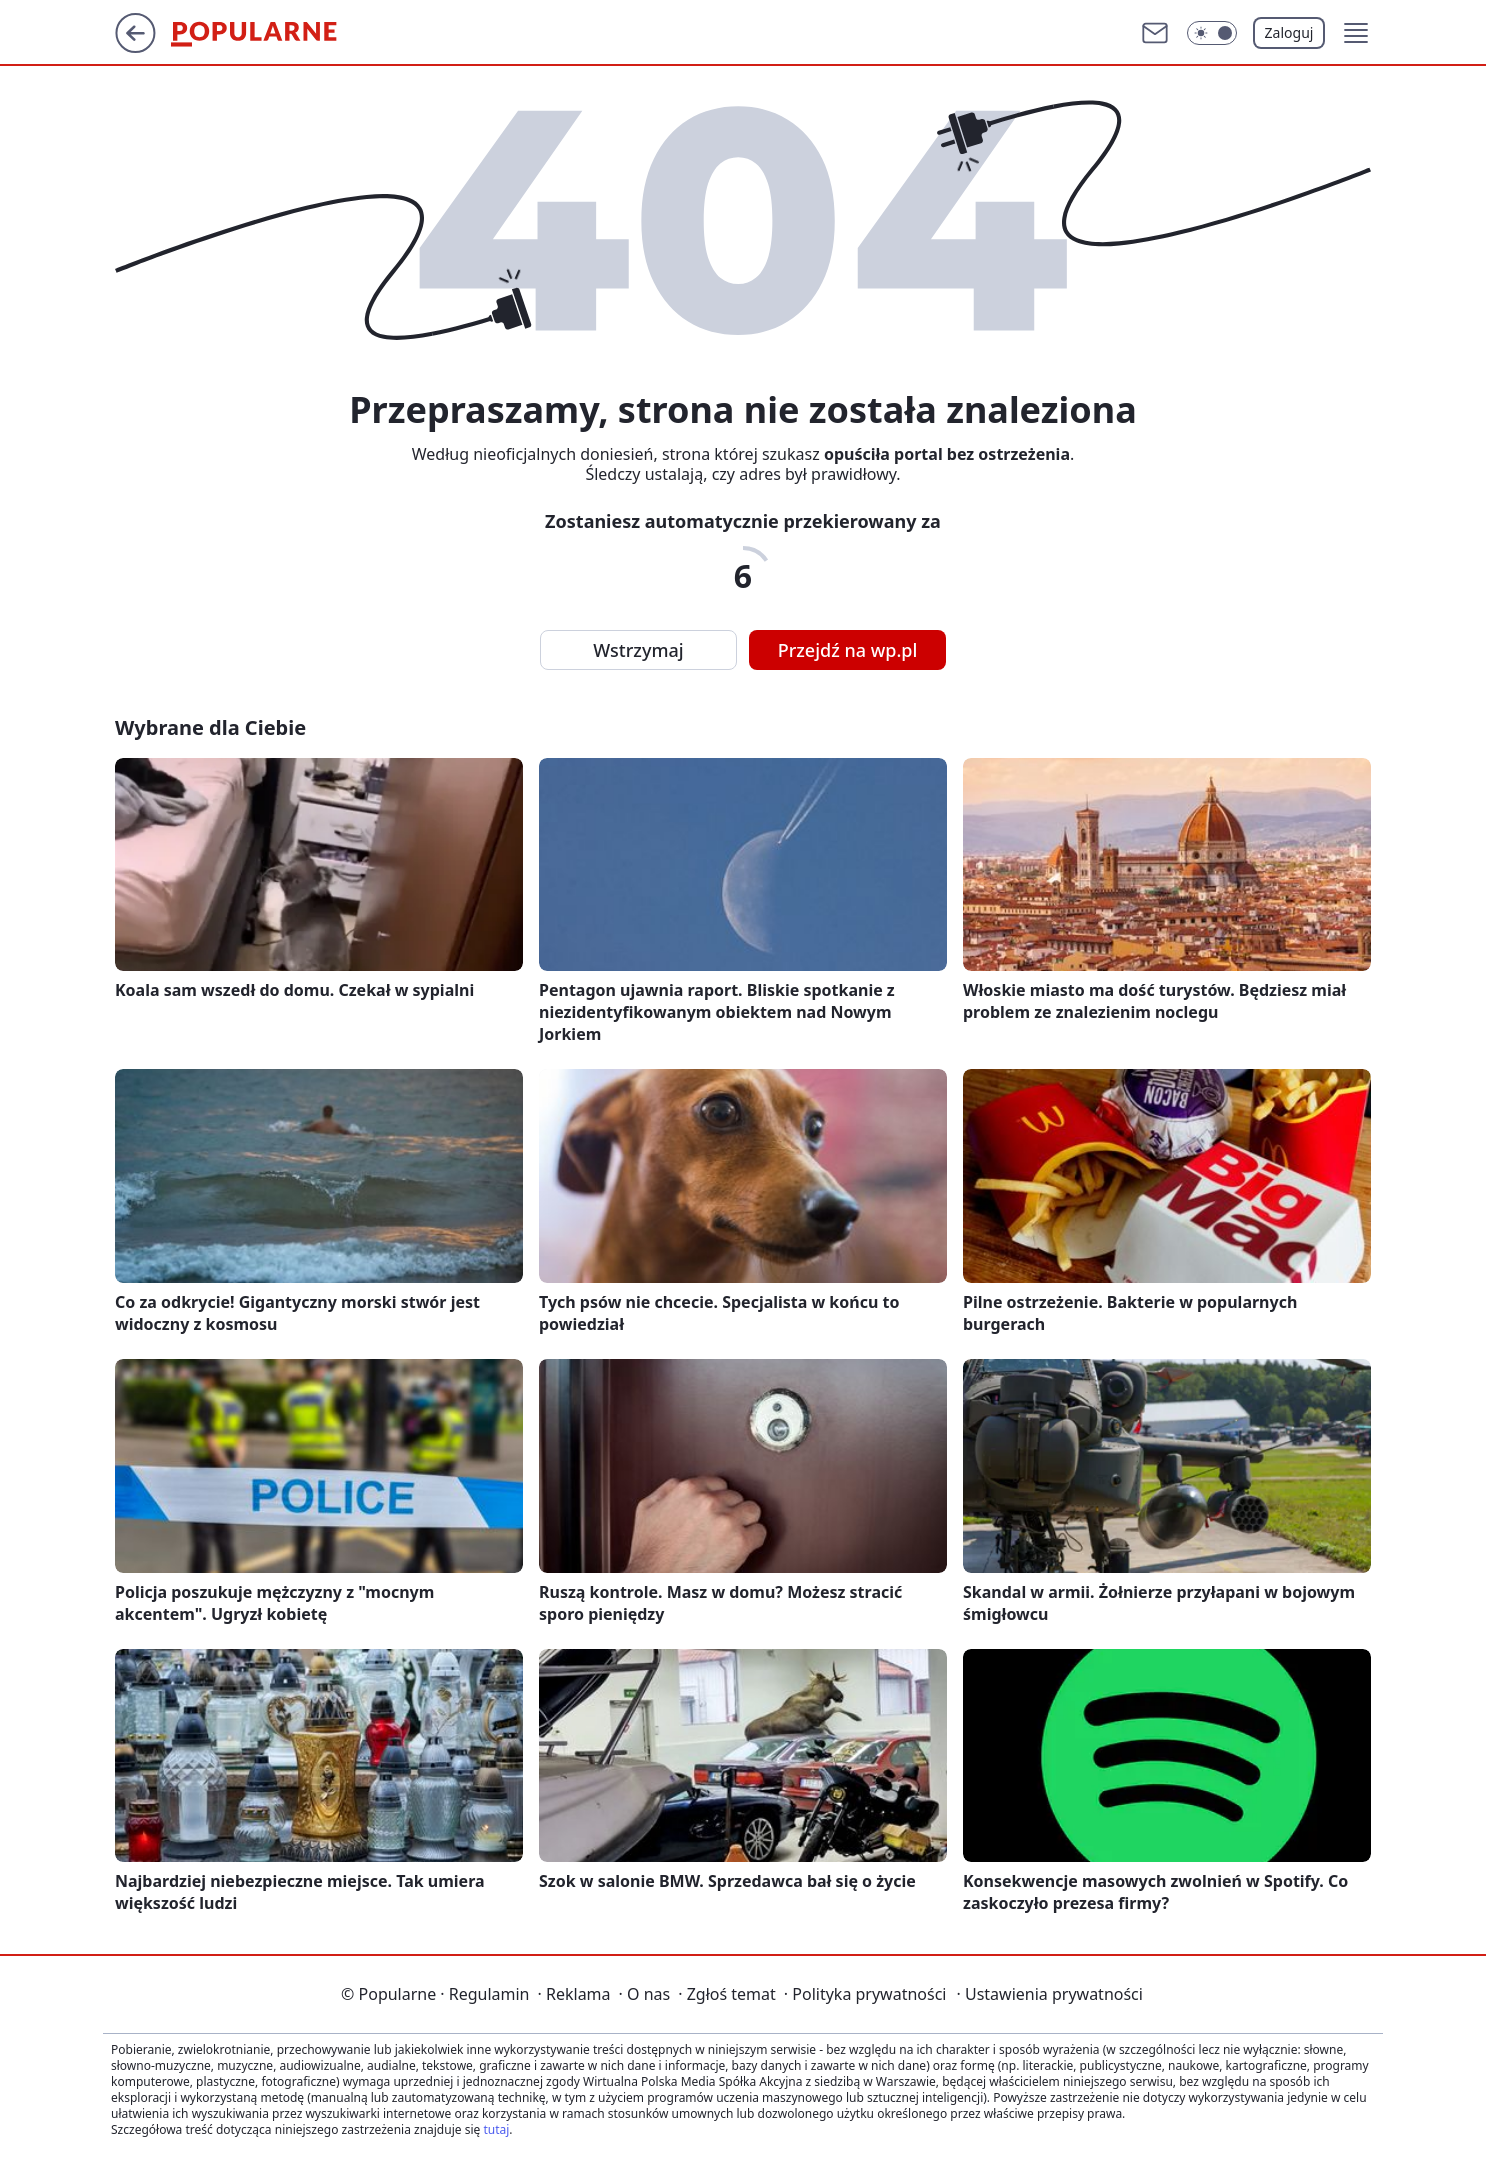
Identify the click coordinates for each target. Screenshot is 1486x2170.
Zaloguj (1289, 32)
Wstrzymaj (638, 650)
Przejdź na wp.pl (848, 650)
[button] (1356, 33)
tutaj (496, 2129)
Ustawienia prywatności (1050, 1994)
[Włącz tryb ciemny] (1212, 33)
